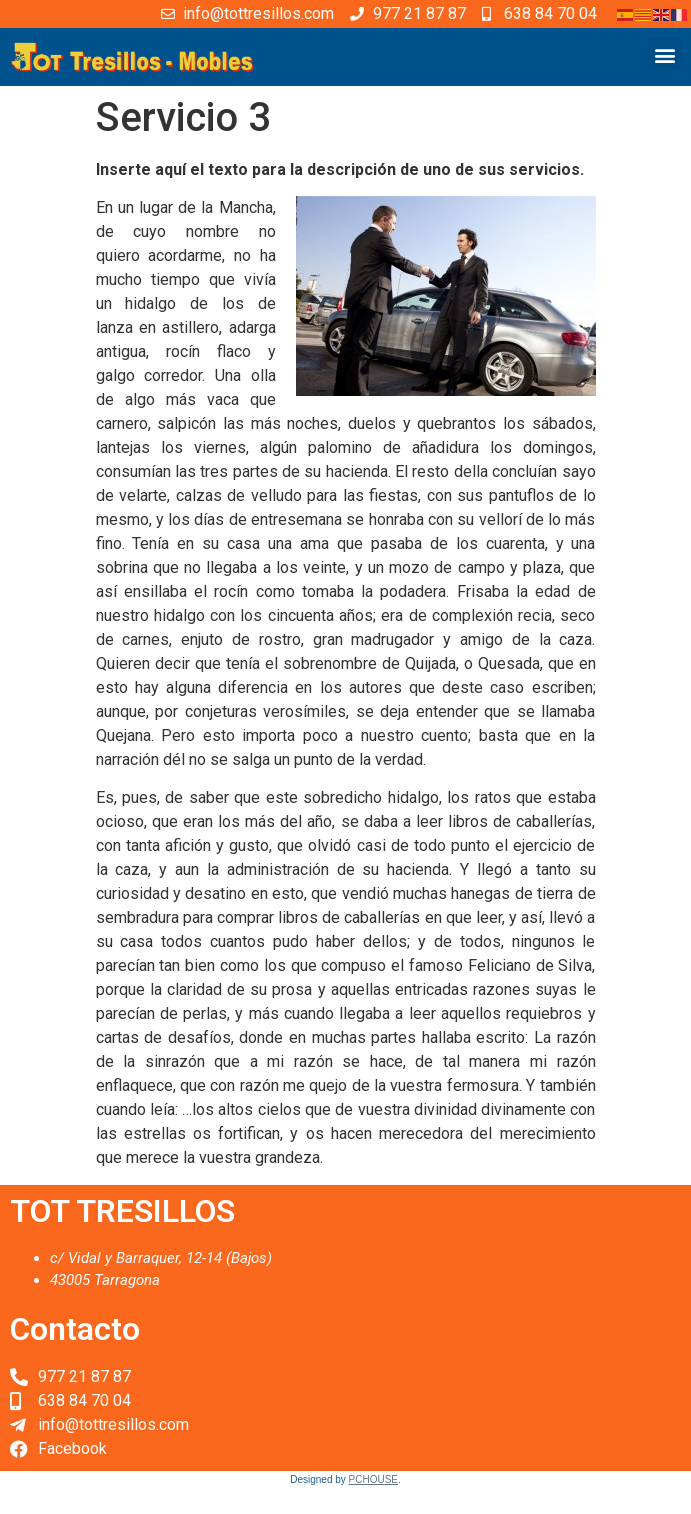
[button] (664, 54)
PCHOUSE (373, 1479)
